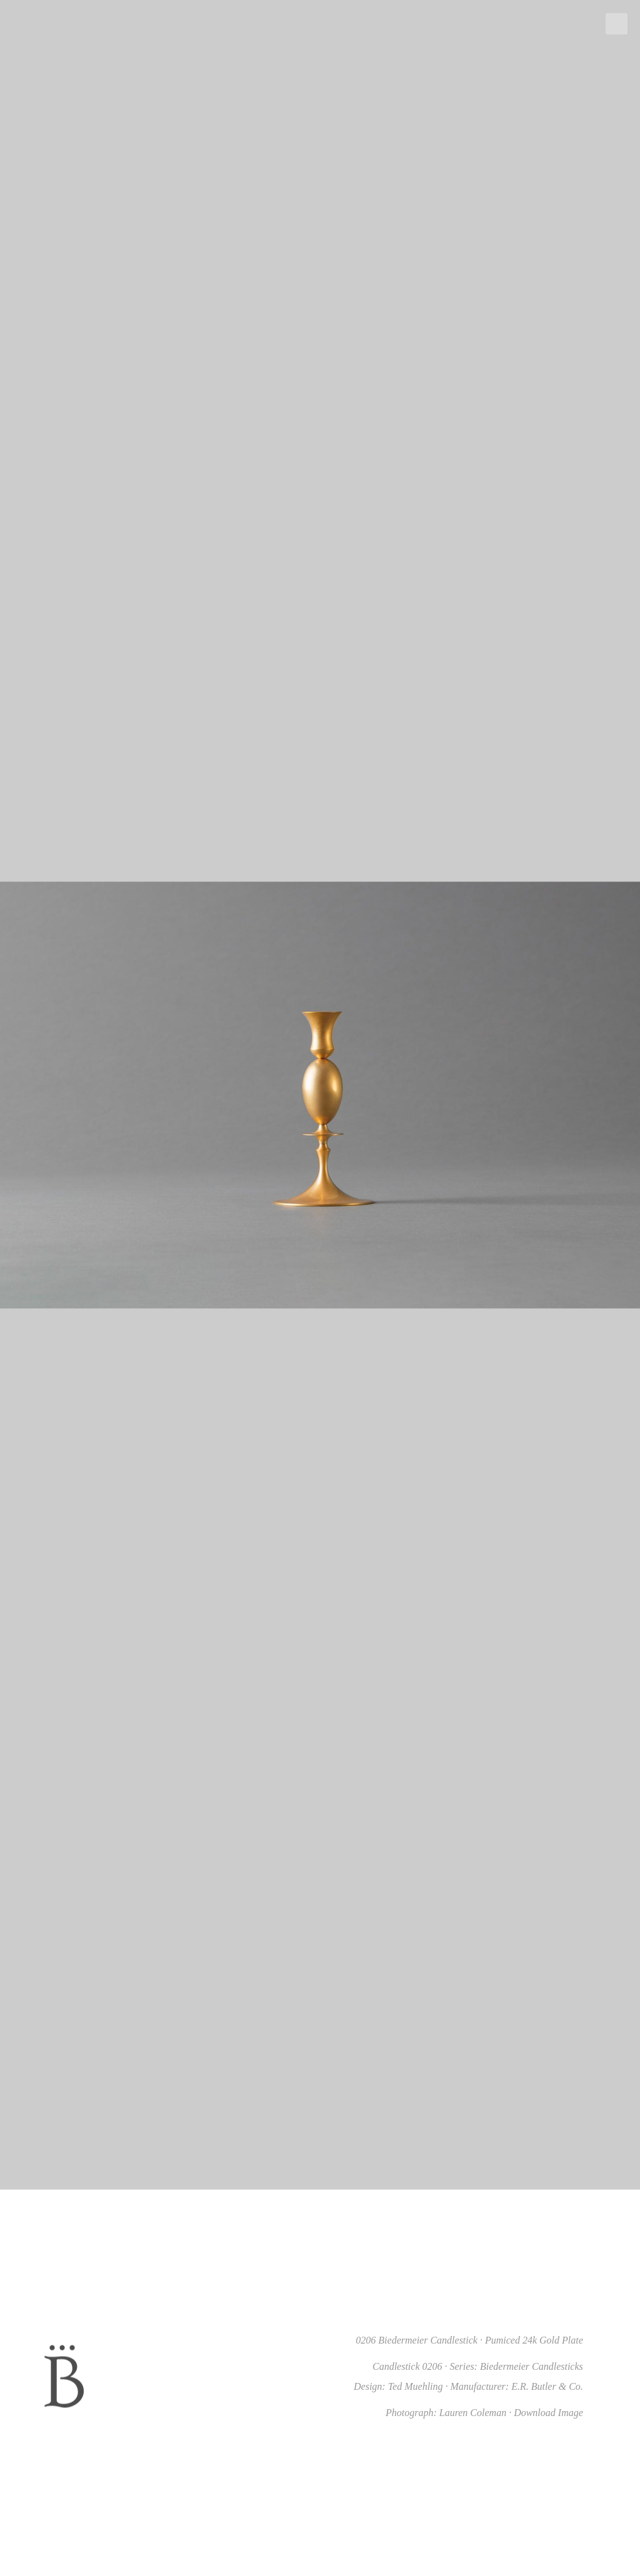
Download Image (548, 2412)
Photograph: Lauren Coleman (446, 2412)
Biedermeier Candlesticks (531, 2366)
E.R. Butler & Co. (547, 2386)
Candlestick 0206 (407, 2366)
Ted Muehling (415, 2386)
